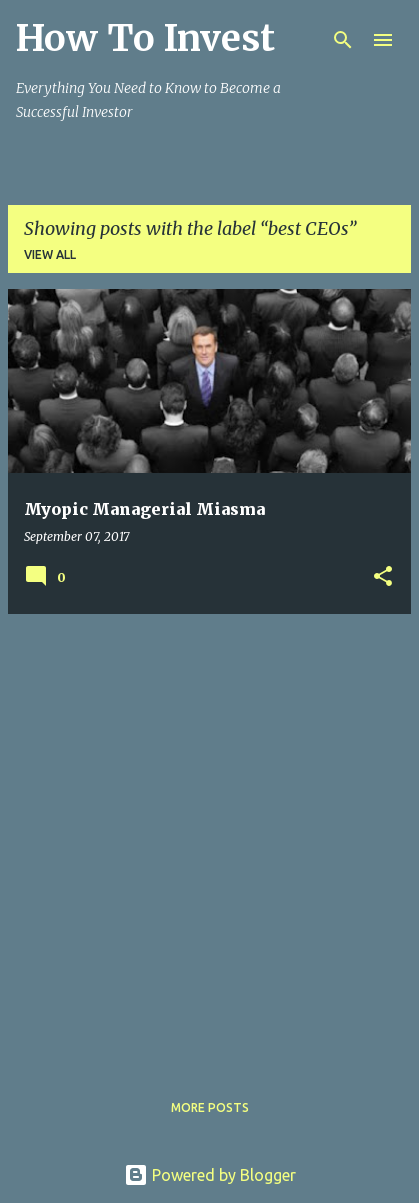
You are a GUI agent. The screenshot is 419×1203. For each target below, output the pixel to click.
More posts (210, 1107)
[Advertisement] (209, 839)
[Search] (343, 40)
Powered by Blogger (210, 1175)
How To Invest (145, 38)
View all (50, 254)
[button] (383, 577)
